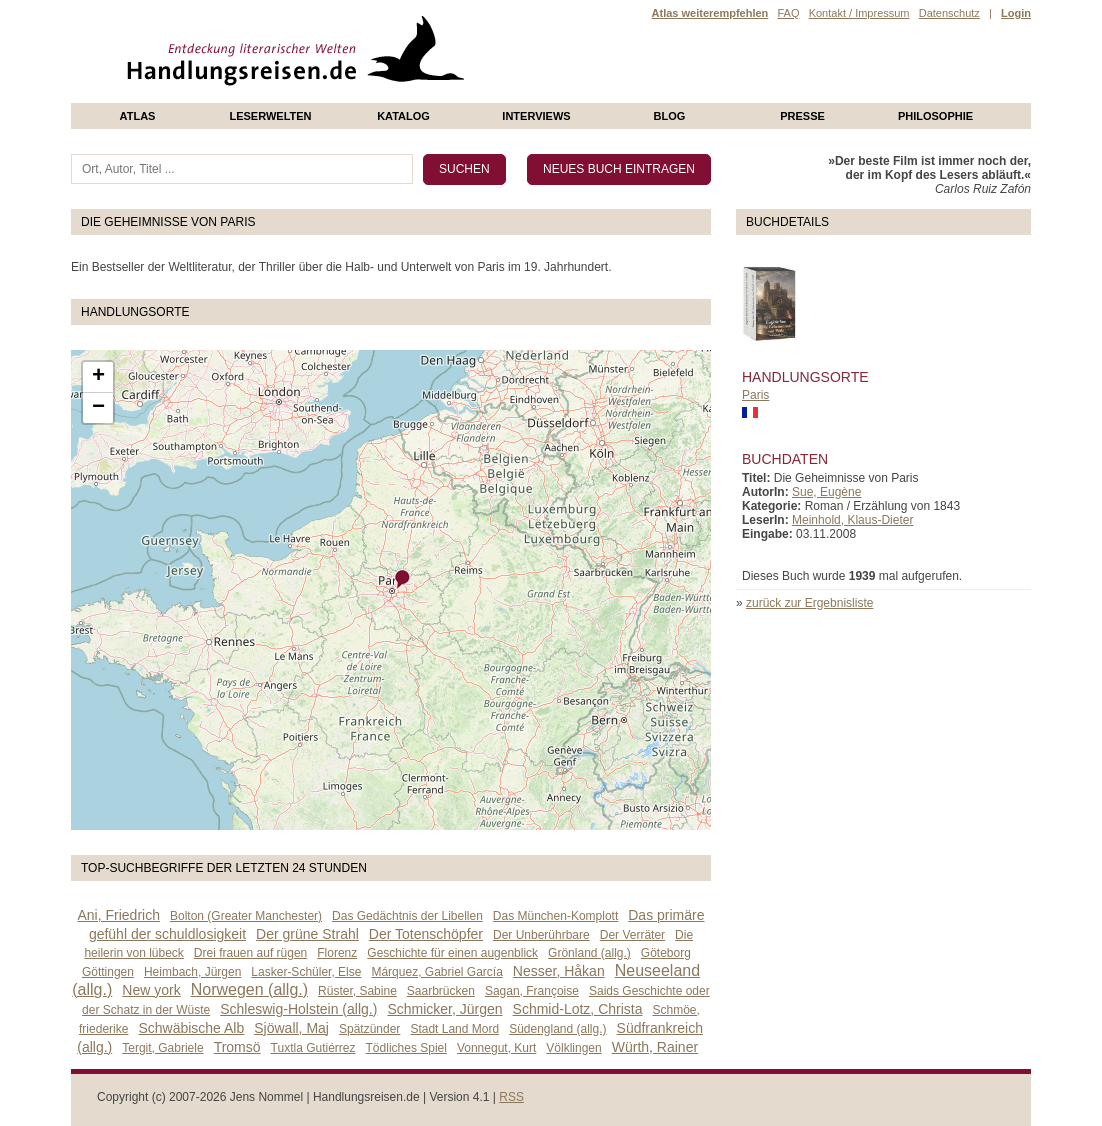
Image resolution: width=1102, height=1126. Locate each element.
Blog (670, 116)
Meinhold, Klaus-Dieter (852, 520)
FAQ (788, 13)
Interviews (536, 116)
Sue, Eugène (826, 492)
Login (1016, 13)
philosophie (935, 116)
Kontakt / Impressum (859, 13)
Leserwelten (270, 116)
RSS (511, 1097)
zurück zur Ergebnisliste (809, 603)
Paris (755, 395)
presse (802, 116)
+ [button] (98, 377)
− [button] (98, 408)
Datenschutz (949, 13)
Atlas (138, 116)
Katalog (403, 116)
